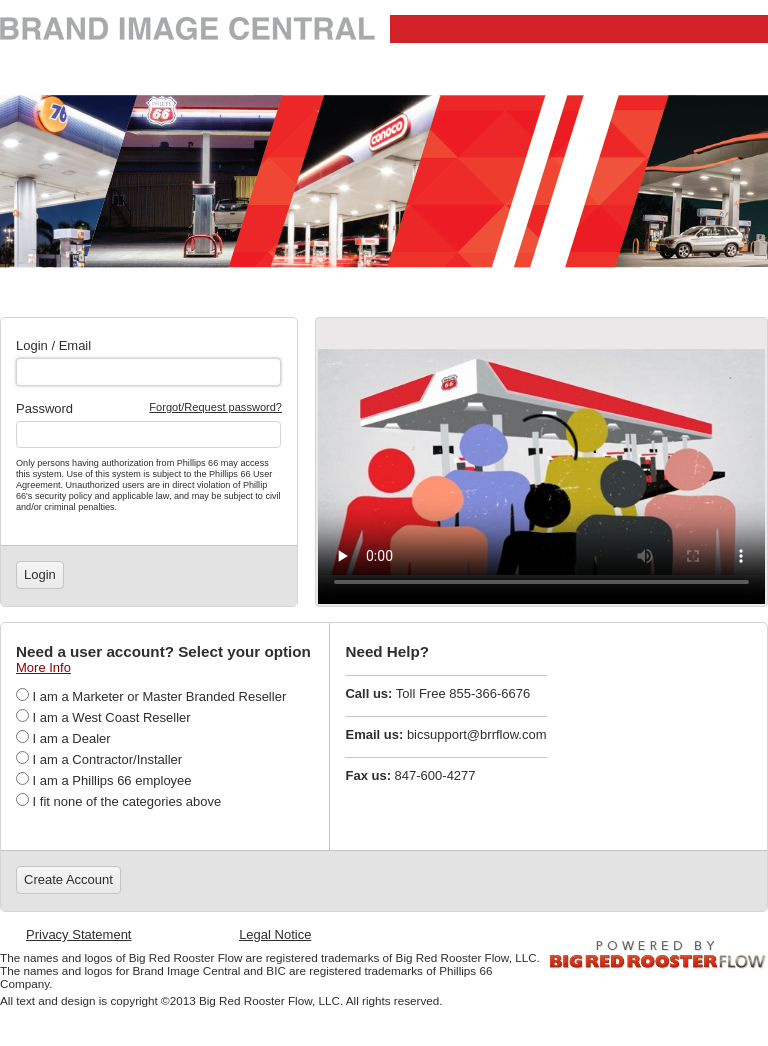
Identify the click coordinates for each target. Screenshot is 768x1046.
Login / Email (53, 345)
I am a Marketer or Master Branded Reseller (151, 696)
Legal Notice (275, 934)
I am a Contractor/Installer (99, 759)
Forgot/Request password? (215, 407)
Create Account (68, 879)
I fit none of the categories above (118, 801)
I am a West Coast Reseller (103, 717)
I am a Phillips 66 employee (104, 780)
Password (44, 408)
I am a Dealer (63, 738)
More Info (43, 667)
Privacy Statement (79, 934)
